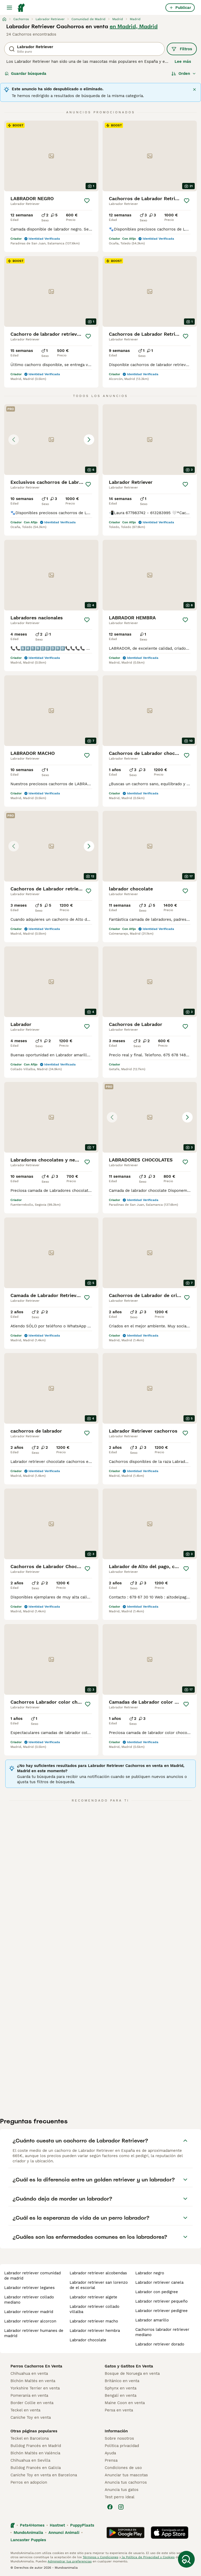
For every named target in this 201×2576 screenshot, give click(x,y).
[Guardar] (87, 200)
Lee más (183, 61)
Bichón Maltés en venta (32, 2380)
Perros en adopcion (28, 2482)
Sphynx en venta (120, 2388)
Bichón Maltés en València (35, 2453)
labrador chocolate (88, 2340)
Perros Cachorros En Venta (36, 2366)
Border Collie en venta (31, 2402)
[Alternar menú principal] (9, 7)
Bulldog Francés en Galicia (35, 2467)
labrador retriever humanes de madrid (33, 2333)
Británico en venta (122, 2380)
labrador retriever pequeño (161, 2301)
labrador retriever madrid (28, 2311)
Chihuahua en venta (29, 2373)
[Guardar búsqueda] (186, 2559)
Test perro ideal (120, 2497)
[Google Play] (125, 2532)
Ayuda (110, 2453)
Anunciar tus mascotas (126, 2475)
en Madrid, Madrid (134, 26)
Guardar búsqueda (25, 73)
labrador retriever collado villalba (94, 2309)
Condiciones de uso (123, 2467)
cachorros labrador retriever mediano (162, 2332)
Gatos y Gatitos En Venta (129, 2366)
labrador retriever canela (159, 2282)
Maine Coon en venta (125, 2402)
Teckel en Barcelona (29, 2438)
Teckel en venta (25, 2410)
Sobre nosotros (119, 2438)
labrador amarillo (152, 2320)
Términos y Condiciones (100, 2557)
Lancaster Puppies (28, 2540)
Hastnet (57, 2525)
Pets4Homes (32, 2525)
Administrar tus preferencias (70, 2561)
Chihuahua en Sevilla (30, 2460)
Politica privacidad (122, 2445)
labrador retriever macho (94, 2321)
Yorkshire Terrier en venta (35, 2388)
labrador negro (149, 2273)
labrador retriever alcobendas (98, 2273)
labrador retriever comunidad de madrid (32, 2276)
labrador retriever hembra (95, 2330)
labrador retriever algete (93, 2297)
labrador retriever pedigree (161, 2310)
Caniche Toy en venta (30, 2417)
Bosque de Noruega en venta (132, 2373)
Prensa (111, 2460)
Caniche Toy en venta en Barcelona (43, 2475)
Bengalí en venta (120, 2395)
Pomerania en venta (29, 2395)
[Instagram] (121, 2507)
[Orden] (183, 73)
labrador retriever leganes (29, 2287)
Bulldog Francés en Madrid (35, 2445)
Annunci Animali (63, 2532)
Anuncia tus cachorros (126, 2482)
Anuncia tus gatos (121, 2489)
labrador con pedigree (156, 2291)
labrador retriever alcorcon (30, 2321)
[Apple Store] (170, 2532)
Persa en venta (119, 2410)
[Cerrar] (194, 89)
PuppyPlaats (82, 2525)
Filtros (181, 49)
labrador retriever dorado (159, 2344)
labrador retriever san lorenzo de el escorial (99, 2285)
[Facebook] (110, 2507)
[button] (51, 439)
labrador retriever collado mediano (29, 2300)
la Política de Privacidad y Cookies (148, 2557)
